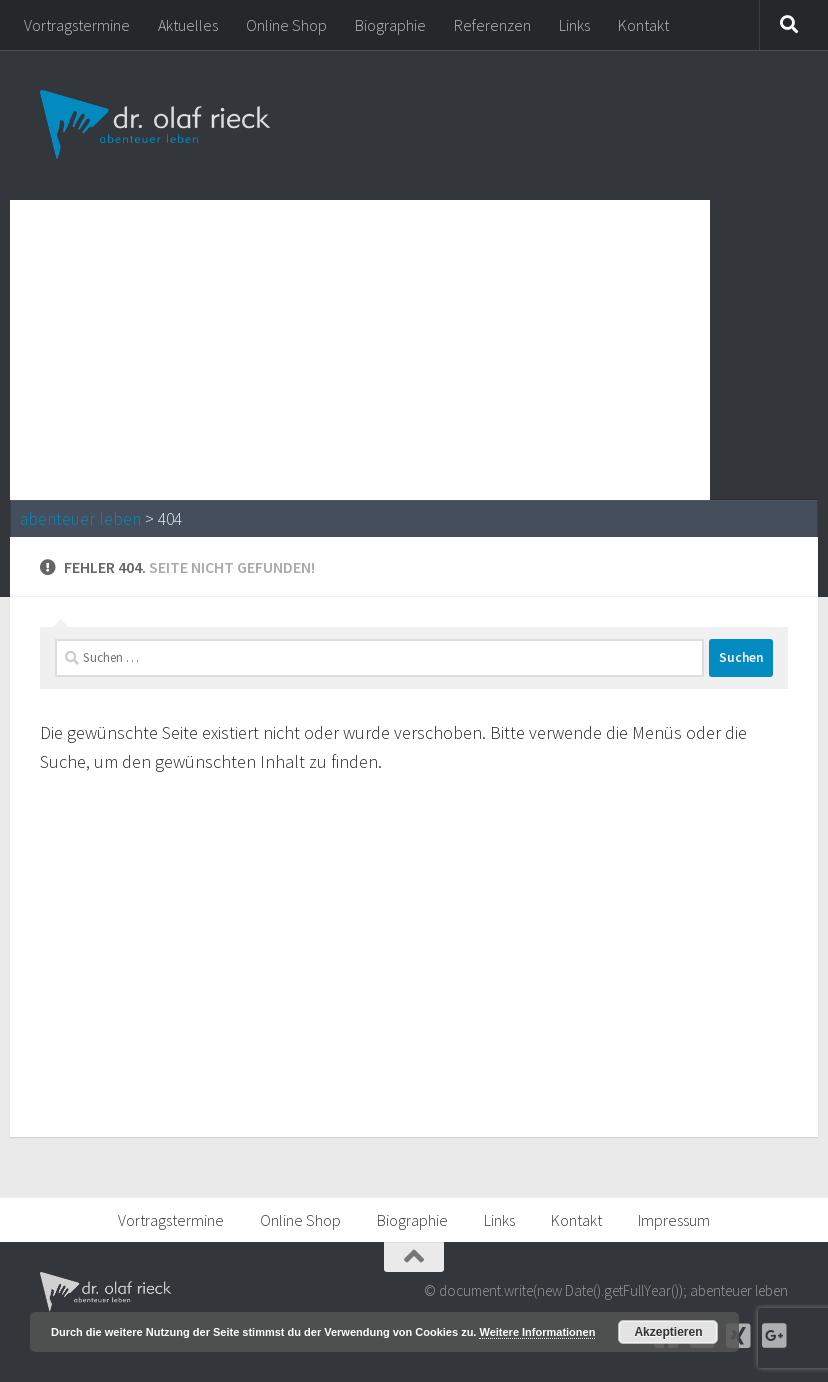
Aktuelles (188, 25)
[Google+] (774, 1336)
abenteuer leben (80, 519)
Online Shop (286, 25)
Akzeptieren (668, 1332)
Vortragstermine (77, 25)
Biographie (390, 25)
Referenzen (492, 25)
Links (574, 25)
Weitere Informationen (537, 1332)
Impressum (674, 1220)
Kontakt (643, 25)
